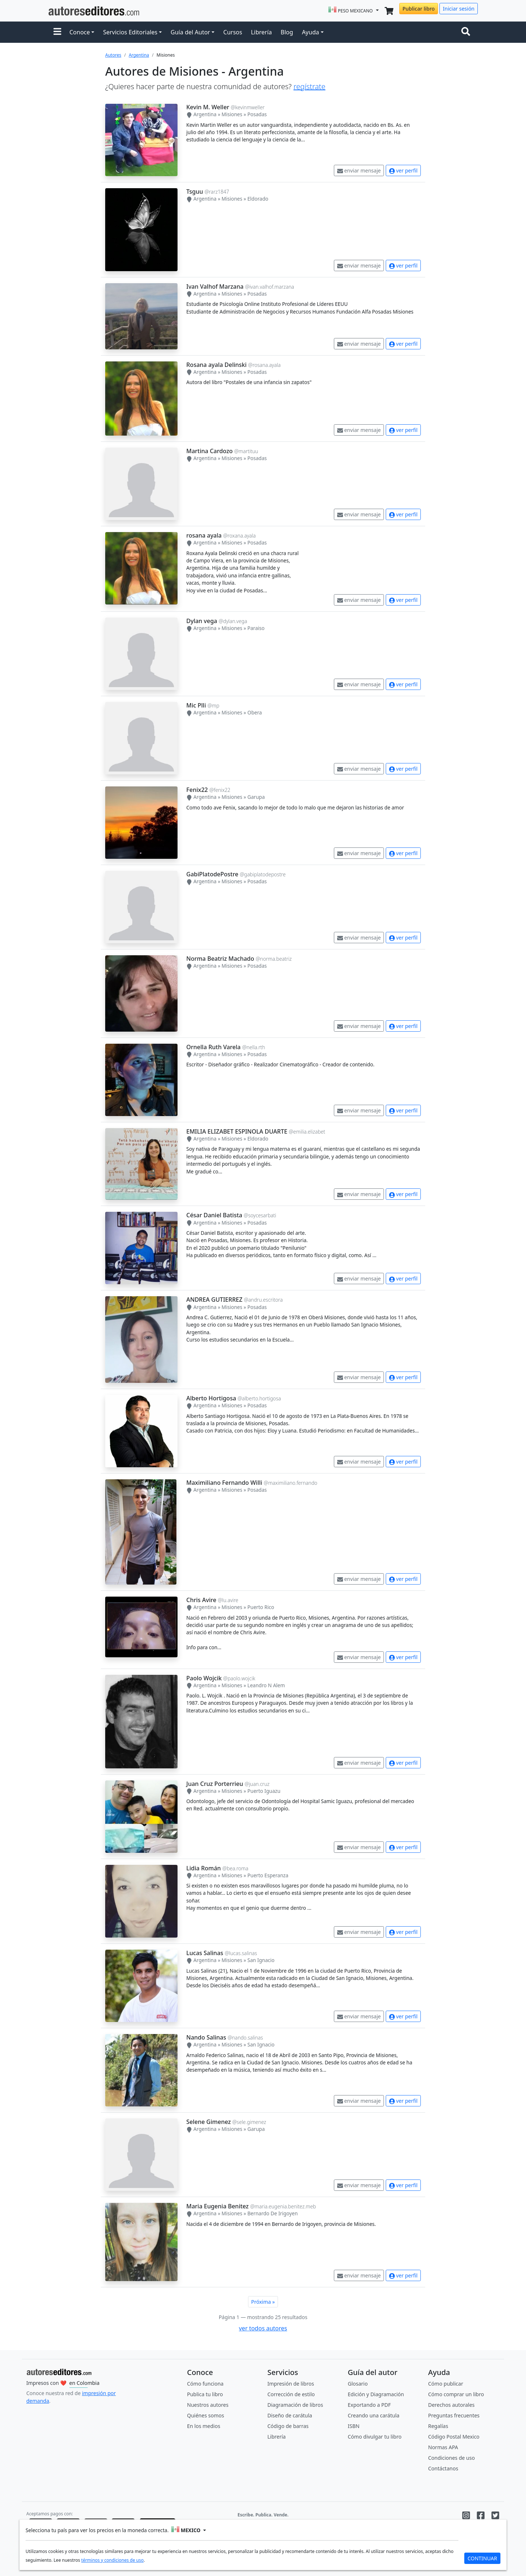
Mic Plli (196, 705)
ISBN (353, 2426)
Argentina (139, 55)
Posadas (257, 114)
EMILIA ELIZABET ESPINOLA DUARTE (236, 1131)
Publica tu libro (205, 2394)
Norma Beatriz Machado (220, 959)
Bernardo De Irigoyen (272, 2213)
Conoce (79, 32)
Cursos (232, 32)
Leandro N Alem (266, 1685)
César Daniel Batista (214, 1215)
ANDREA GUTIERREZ (214, 1299)
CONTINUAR (482, 2558)
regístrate (309, 86)
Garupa (256, 796)
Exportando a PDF (369, 2404)
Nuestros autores (207, 2404)
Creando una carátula (373, 2415)
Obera (254, 712)
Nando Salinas (206, 2037)
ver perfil (403, 170)
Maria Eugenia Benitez (217, 2206)
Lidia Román (203, 1868)
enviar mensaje (359, 170)
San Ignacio (260, 1960)
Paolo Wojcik (204, 1678)
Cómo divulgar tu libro (374, 2436)
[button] (57, 32)
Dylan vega (201, 621)
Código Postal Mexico (454, 2436)
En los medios (203, 2426)
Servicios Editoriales (130, 32)
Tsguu (194, 191)
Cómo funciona (205, 2383)
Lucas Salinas (204, 1953)
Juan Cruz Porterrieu (214, 1784)
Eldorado (257, 198)
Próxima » (263, 2301)
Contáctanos (443, 2468)
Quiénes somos (205, 2415)
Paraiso (255, 628)
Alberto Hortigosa (211, 1398)
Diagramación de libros (295, 2404)
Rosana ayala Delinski (216, 365)
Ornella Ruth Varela (213, 1047)
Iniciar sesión (458, 8)
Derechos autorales (451, 2404)
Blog (287, 32)
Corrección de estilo (291, 2394)
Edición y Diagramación (376, 2394)
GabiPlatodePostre (212, 874)
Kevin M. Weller (207, 107)
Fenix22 (197, 790)
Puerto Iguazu (263, 1790)
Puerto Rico (260, 1607)
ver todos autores (263, 2328)
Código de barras (288, 2426)
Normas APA (443, 2447)
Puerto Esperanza (267, 1875)
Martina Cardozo (209, 451)
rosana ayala (204, 535)
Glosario (358, 2383)
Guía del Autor (190, 32)
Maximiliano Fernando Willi (224, 1483)
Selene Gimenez (208, 2122)
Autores (113, 55)
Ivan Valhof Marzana (215, 286)
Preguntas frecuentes (454, 2415)
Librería (261, 32)
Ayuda (310, 32)
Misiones (232, 114)
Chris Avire (201, 1600)
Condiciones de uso (451, 2457)
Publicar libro (419, 8)
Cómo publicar (445, 2383)
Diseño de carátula (289, 2415)
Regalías (438, 2426)
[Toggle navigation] (467, 32)
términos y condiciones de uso (112, 2560)
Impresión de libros (290, 2383)
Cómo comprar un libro (456, 2394)
